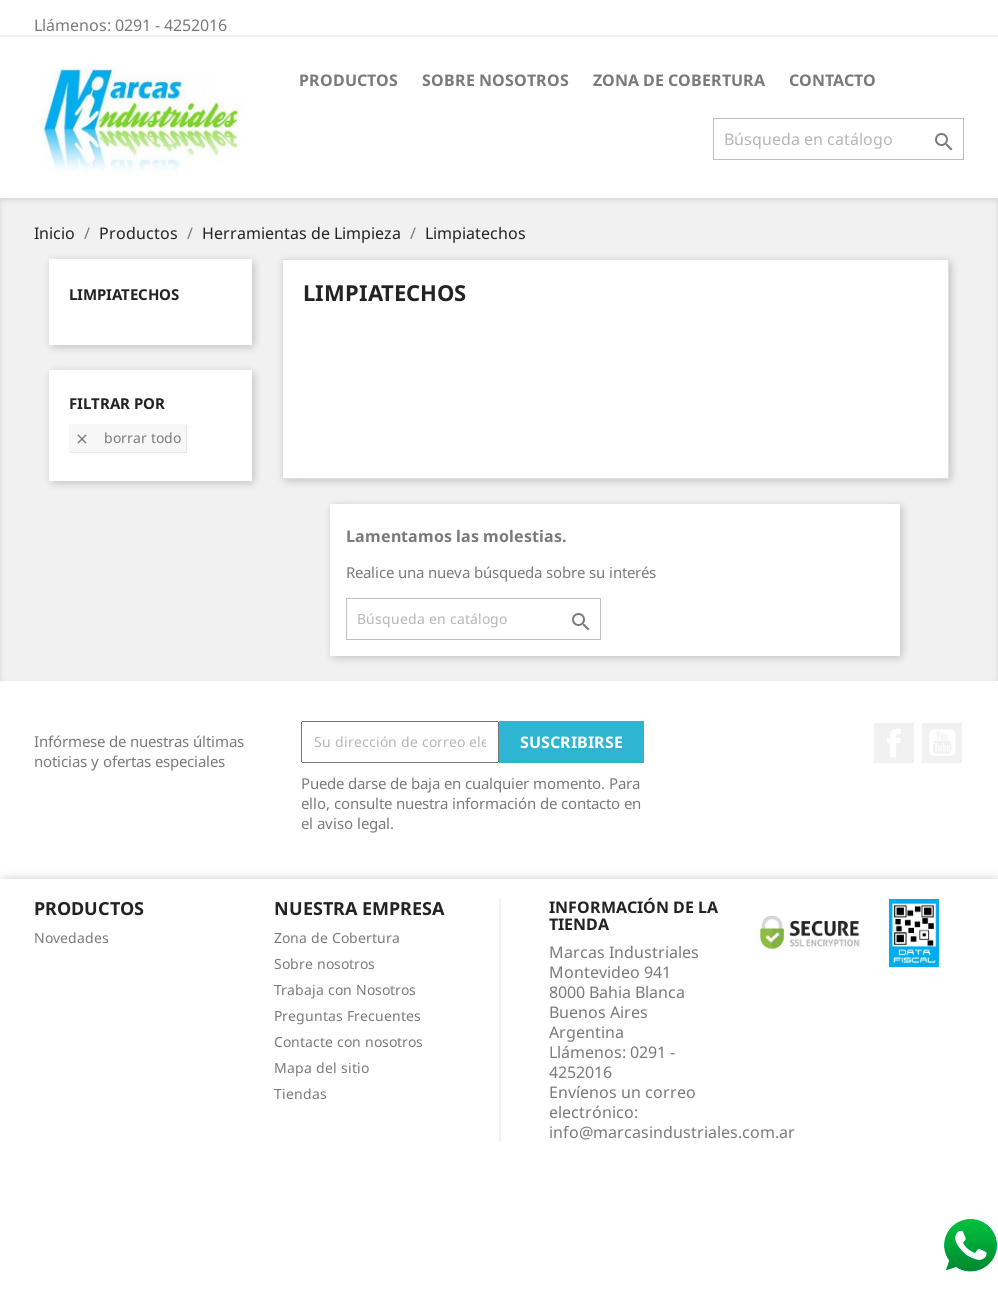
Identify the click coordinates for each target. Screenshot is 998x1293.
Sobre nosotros (495, 80)
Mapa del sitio (321, 1067)
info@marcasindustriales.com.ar (672, 1132)
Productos (348, 80)
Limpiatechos (124, 294)
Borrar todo (127, 437)
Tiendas (300, 1093)
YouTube (942, 743)
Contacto (832, 80)
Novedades (71, 937)
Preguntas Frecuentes (347, 1015)
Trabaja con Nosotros (345, 989)
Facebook (894, 743)
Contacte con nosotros (348, 1041)
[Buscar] (838, 139)
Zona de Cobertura (679, 80)
